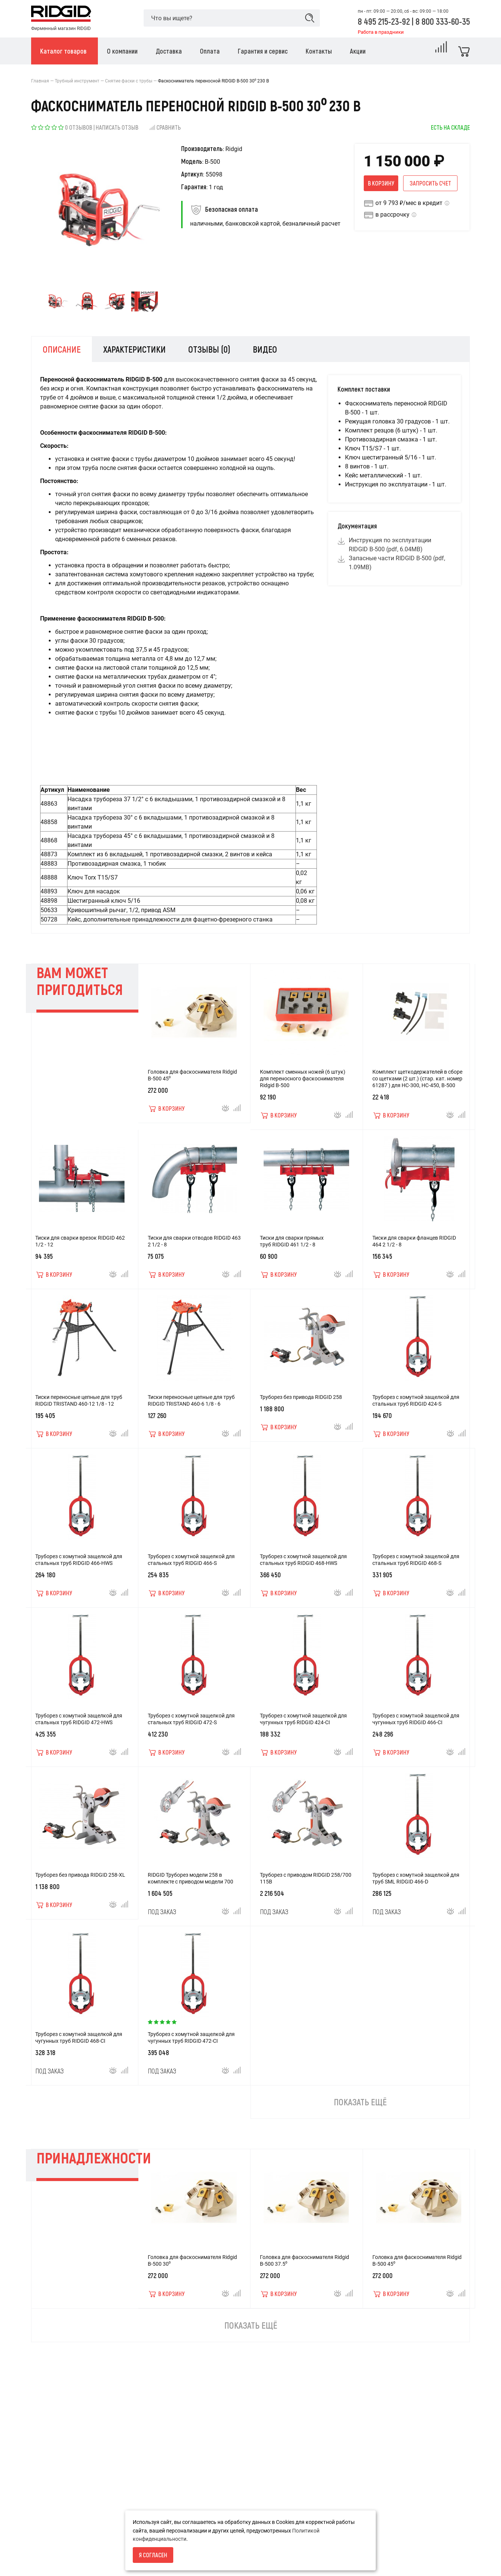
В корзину (381, 183)
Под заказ (162, 1923)
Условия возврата (53, 2535)
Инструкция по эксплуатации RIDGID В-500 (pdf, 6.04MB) (389, 545)
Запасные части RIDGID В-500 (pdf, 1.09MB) (396, 563)
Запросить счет (430, 183)
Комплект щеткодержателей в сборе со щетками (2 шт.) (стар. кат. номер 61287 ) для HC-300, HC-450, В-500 (417, 1090)
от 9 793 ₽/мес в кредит (408, 202)
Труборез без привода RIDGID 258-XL (80, 1886)
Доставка (43, 2560)
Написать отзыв (117, 127)
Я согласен (153, 2554)
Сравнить (165, 127)
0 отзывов (78, 127)
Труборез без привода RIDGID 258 (301, 1409)
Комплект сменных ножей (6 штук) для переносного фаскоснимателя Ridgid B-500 (302, 1090)
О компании (46, 2548)
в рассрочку (392, 214)
